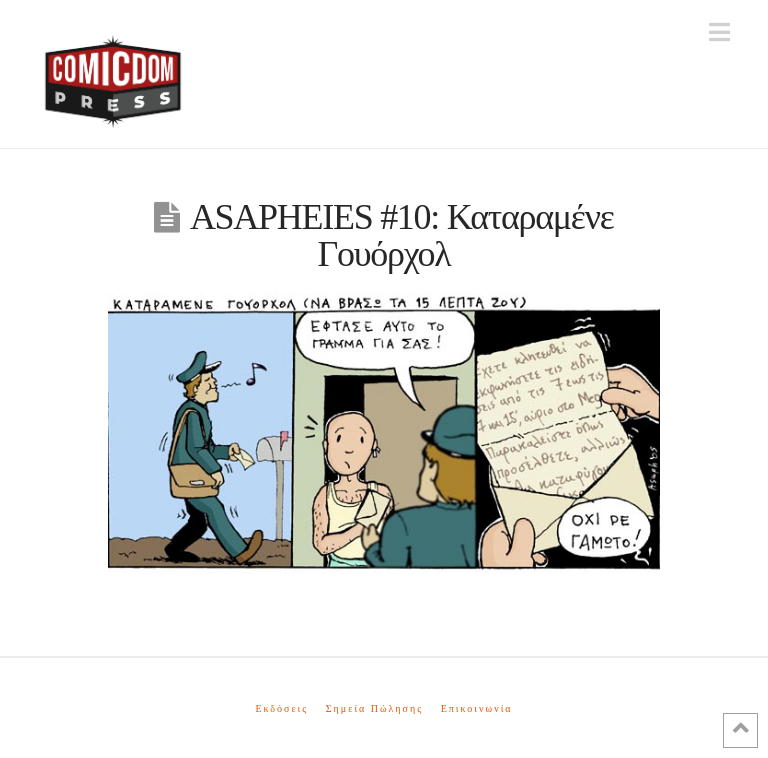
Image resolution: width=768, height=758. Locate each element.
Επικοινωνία (477, 708)
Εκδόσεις (281, 708)
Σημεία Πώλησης (374, 708)
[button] (719, 32)
